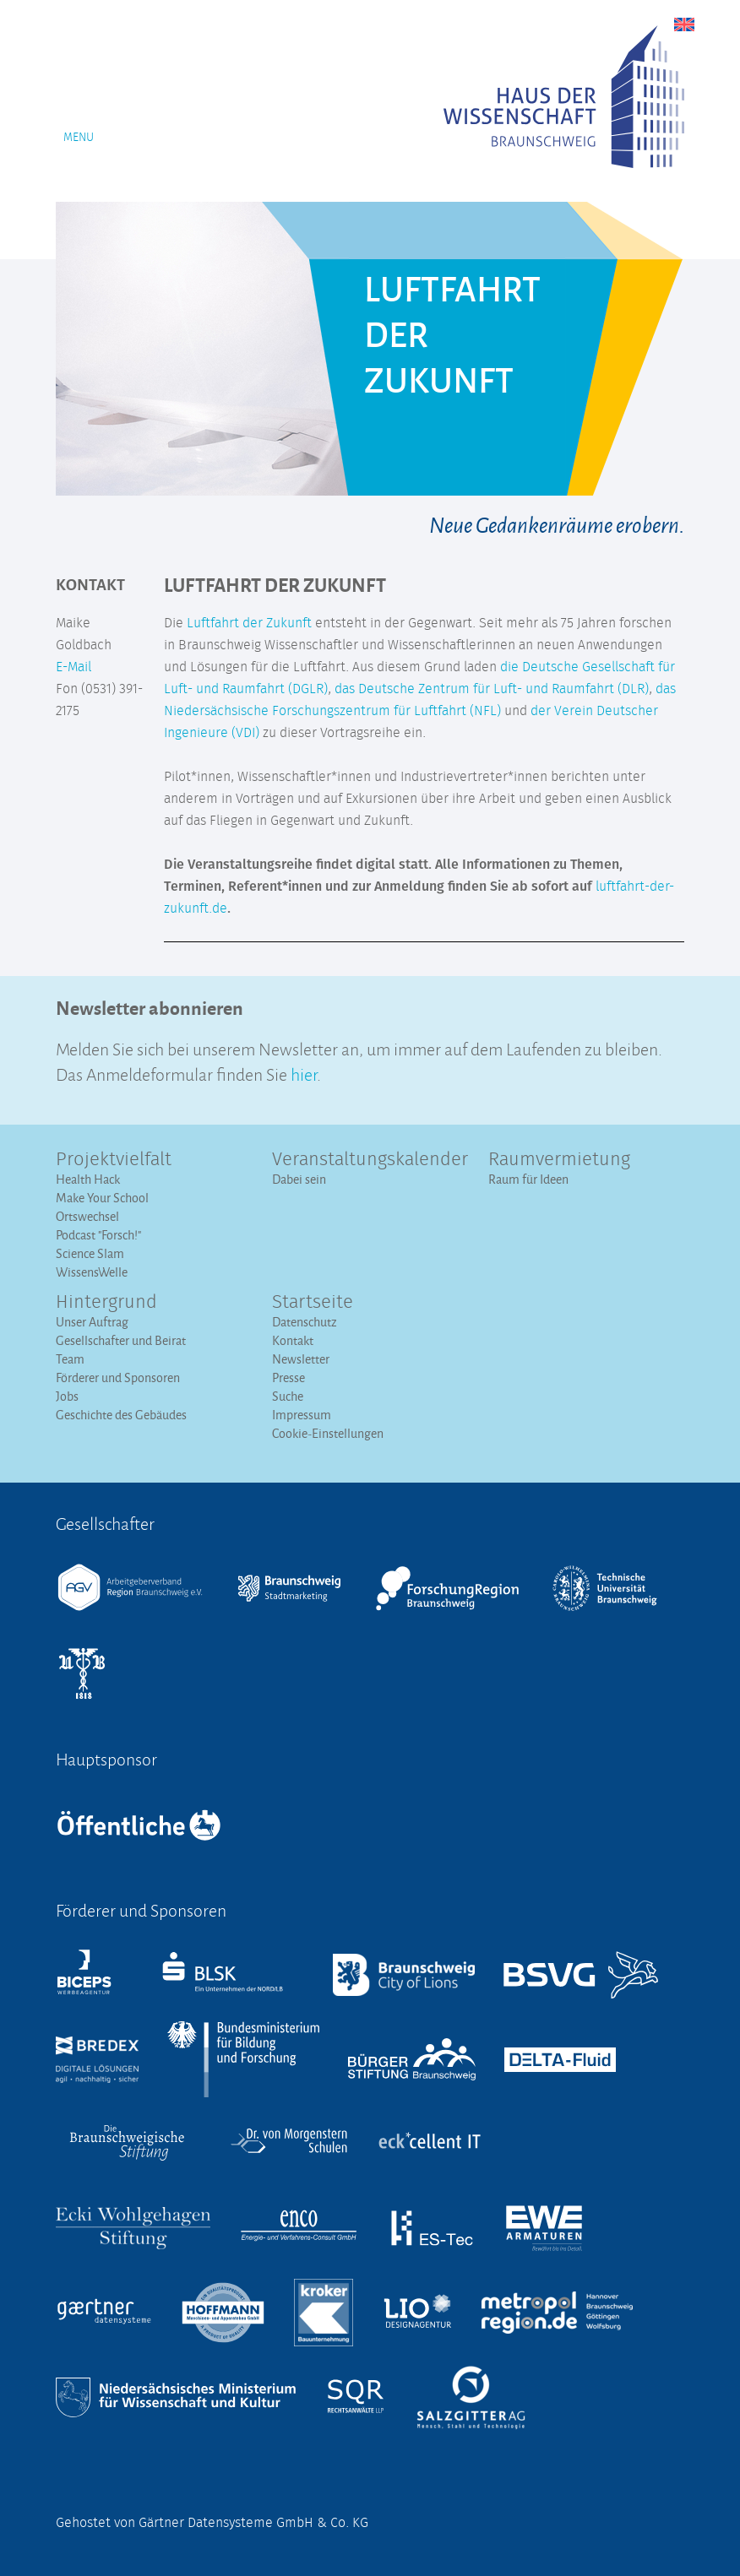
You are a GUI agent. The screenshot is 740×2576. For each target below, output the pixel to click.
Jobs (67, 1396)
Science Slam (90, 1253)
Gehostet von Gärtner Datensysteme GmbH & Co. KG (212, 2523)
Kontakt (292, 1340)
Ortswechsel (87, 1216)
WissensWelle (92, 1272)
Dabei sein (299, 1179)
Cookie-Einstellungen (328, 1433)
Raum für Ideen (528, 1179)
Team (70, 1359)
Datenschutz (304, 1322)
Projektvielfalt (113, 1160)
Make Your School (102, 1198)
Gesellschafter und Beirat (121, 1340)
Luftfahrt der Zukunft (249, 623)
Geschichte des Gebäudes (121, 1415)
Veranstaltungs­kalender (370, 1160)
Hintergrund (106, 1302)
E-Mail (73, 667)
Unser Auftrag (92, 1322)
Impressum (301, 1415)
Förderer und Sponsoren (118, 1377)
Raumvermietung (559, 1160)
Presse (288, 1377)
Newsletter (300, 1359)
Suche (287, 1396)
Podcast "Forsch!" (98, 1235)
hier (304, 1073)
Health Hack (88, 1179)
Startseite (312, 1302)
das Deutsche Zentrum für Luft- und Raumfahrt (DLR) (492, 689)
